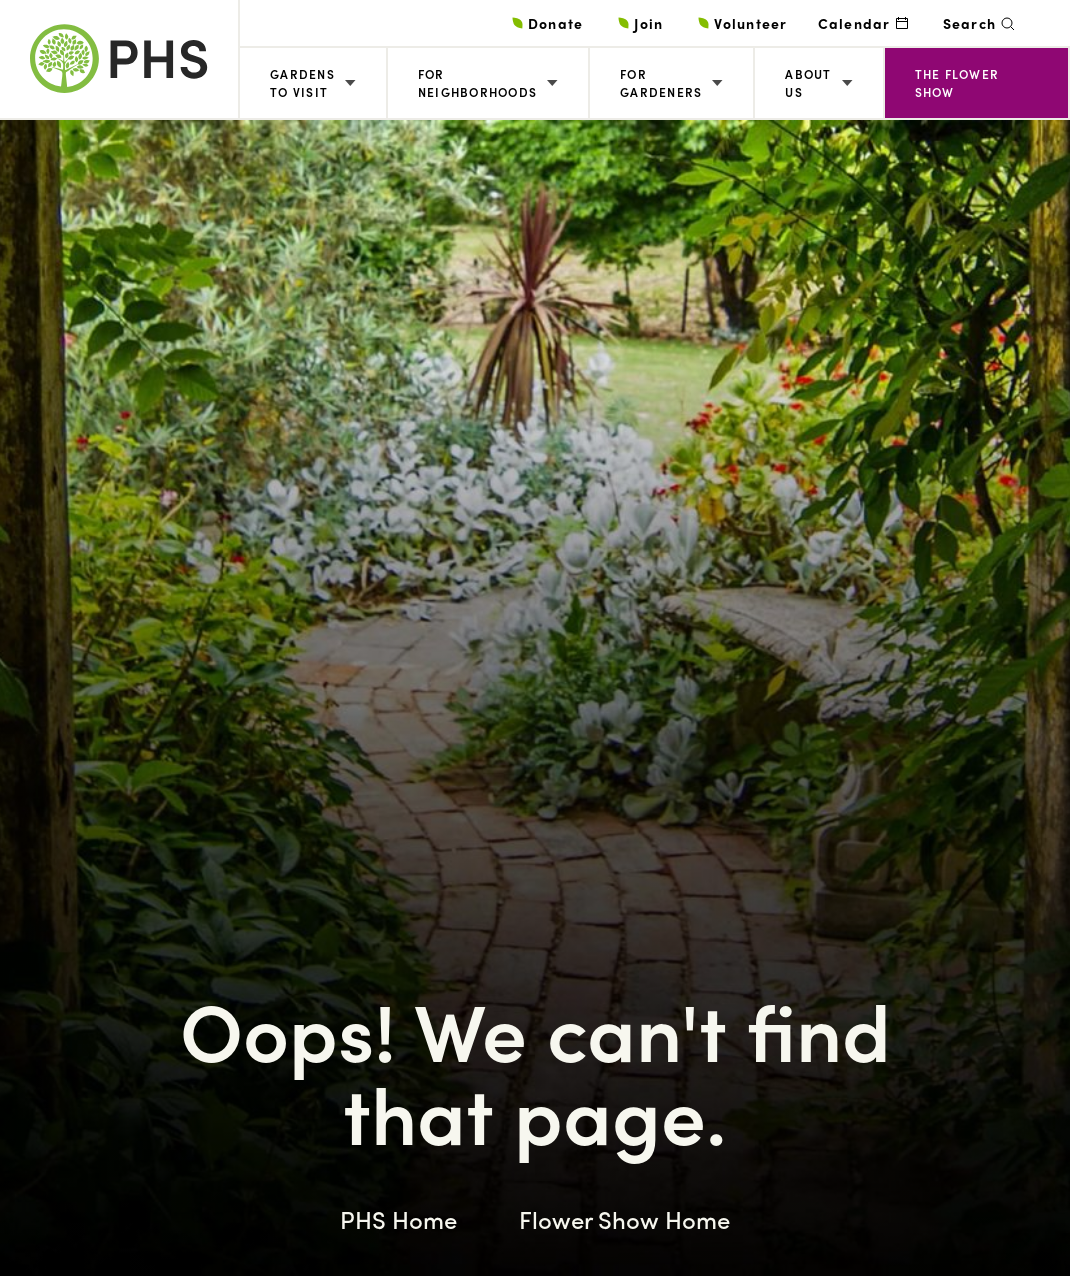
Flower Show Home (624, 1219)
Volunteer (750, 23)
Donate (556, 23)
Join (648, 23)
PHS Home (398, 1219)
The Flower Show (957, 83)
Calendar (854, 23)
